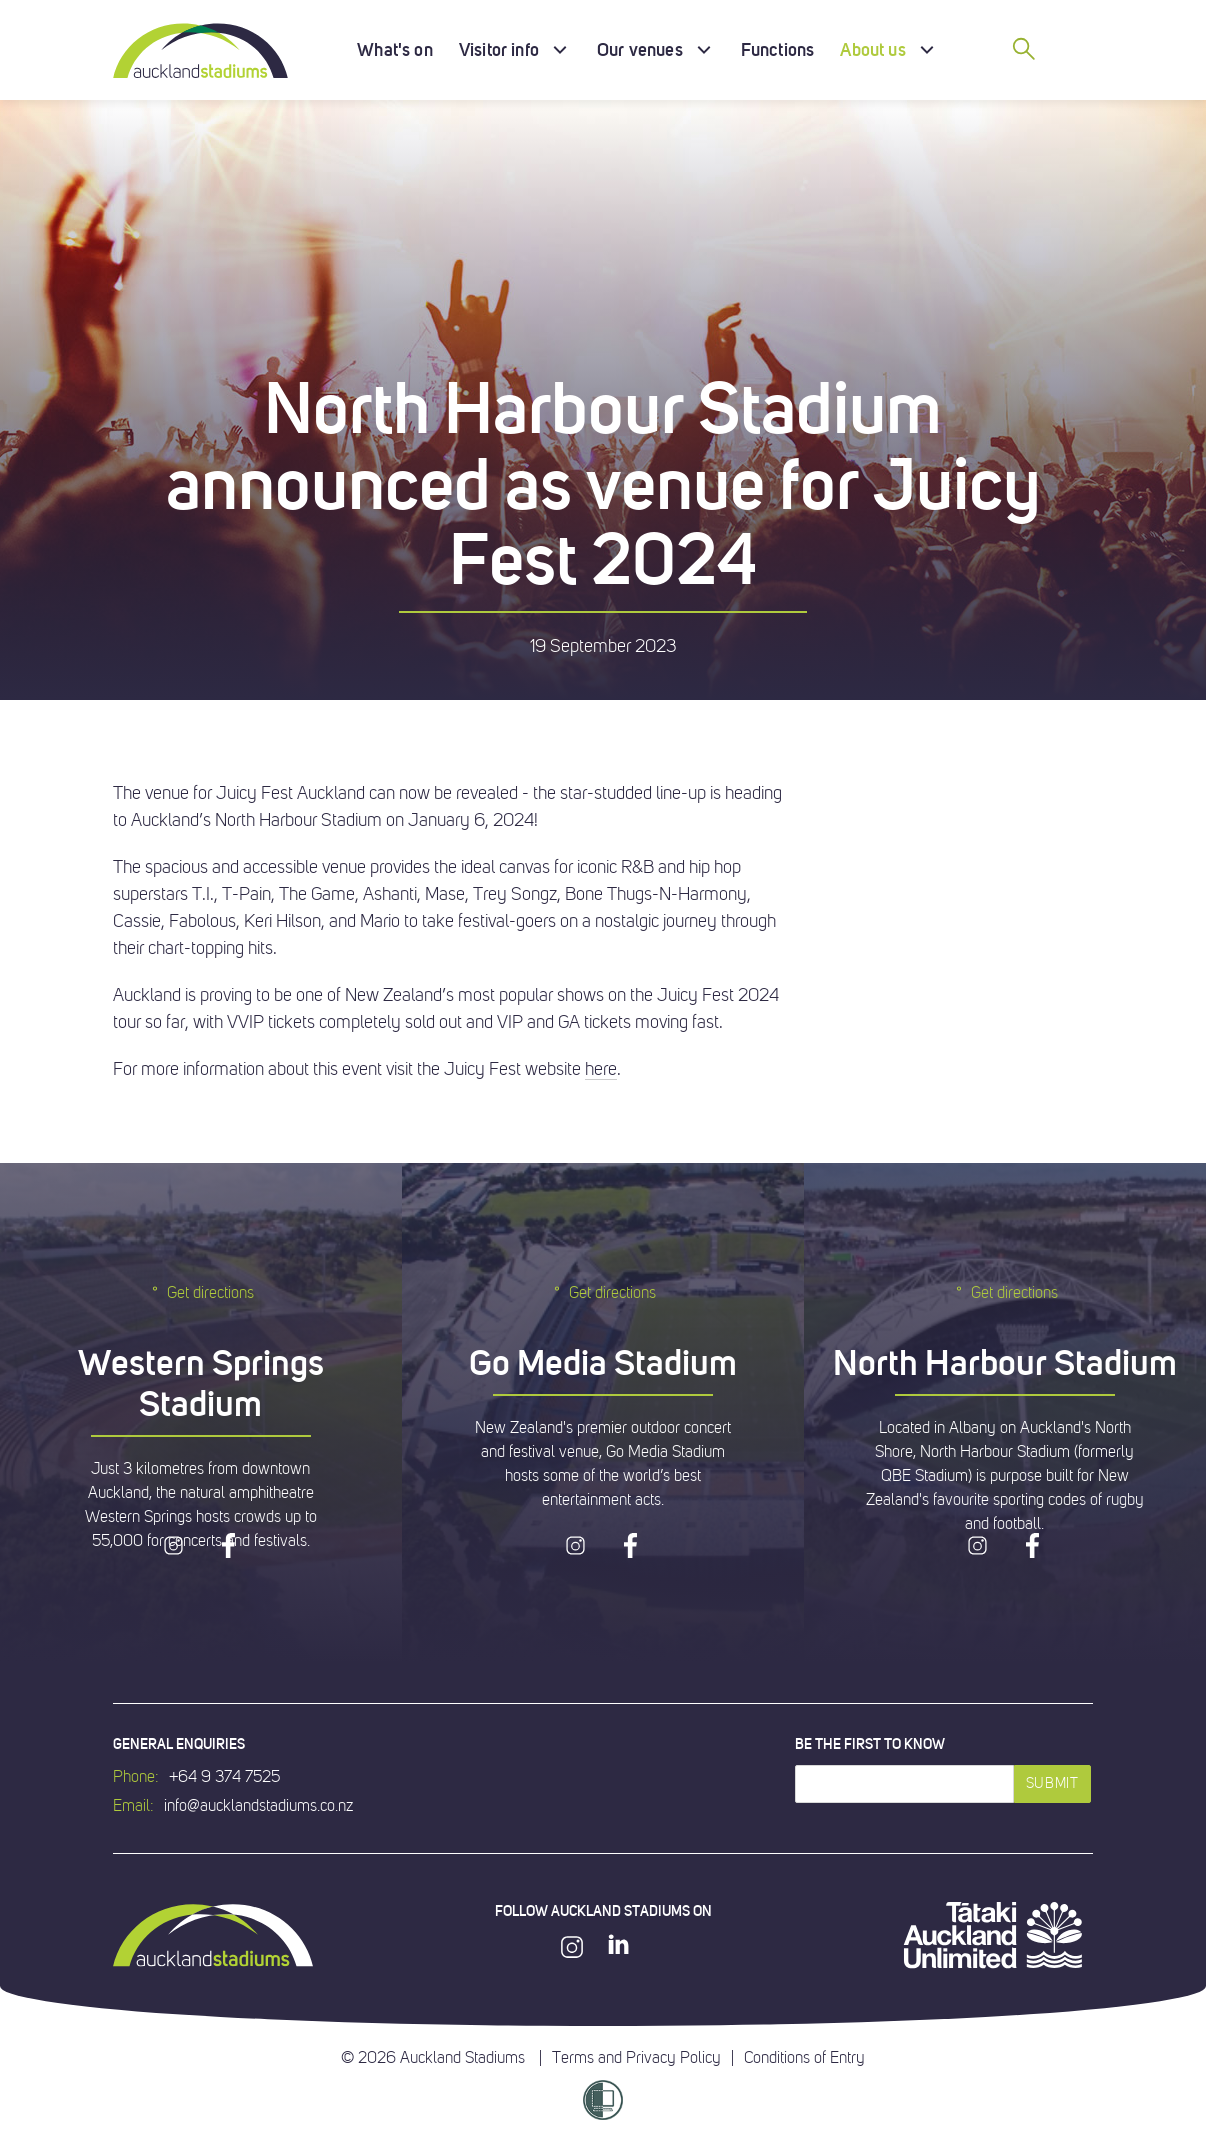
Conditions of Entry (804, 2058)
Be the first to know (870, 1744)
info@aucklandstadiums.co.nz (258, 1806)
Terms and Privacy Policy (636, 2058)
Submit (1052, 1783)
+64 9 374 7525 (224, 1777)
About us (872, 49)
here (601, 1069)
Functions (778, 49)
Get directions (200, 1292)
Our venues (640, 49)
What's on (395, 49)
